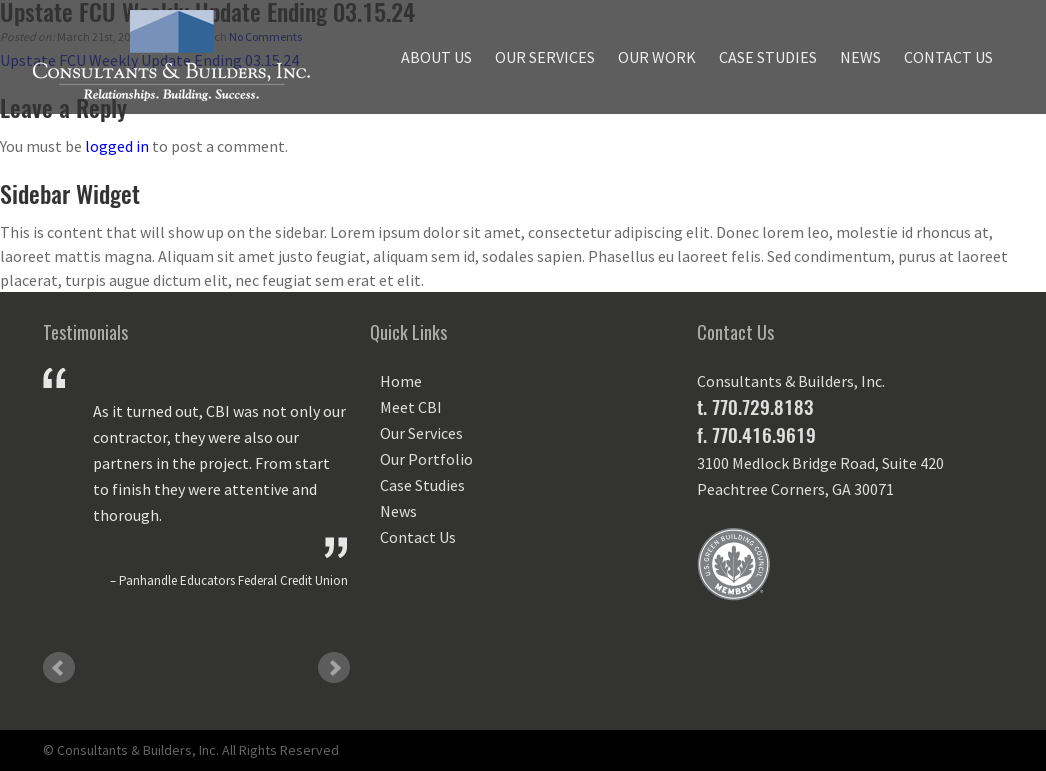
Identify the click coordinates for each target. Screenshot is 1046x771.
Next (334, 668)
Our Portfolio (426, 459)
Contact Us (948, 57)
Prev (59, 668)
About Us (436, 57)
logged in (117, 146)
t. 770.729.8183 (755, 407)
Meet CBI (411, 407)
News (860, 57)
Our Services (545, 57)
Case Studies (768, 57)
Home (401, 381)
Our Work (657, 57)
